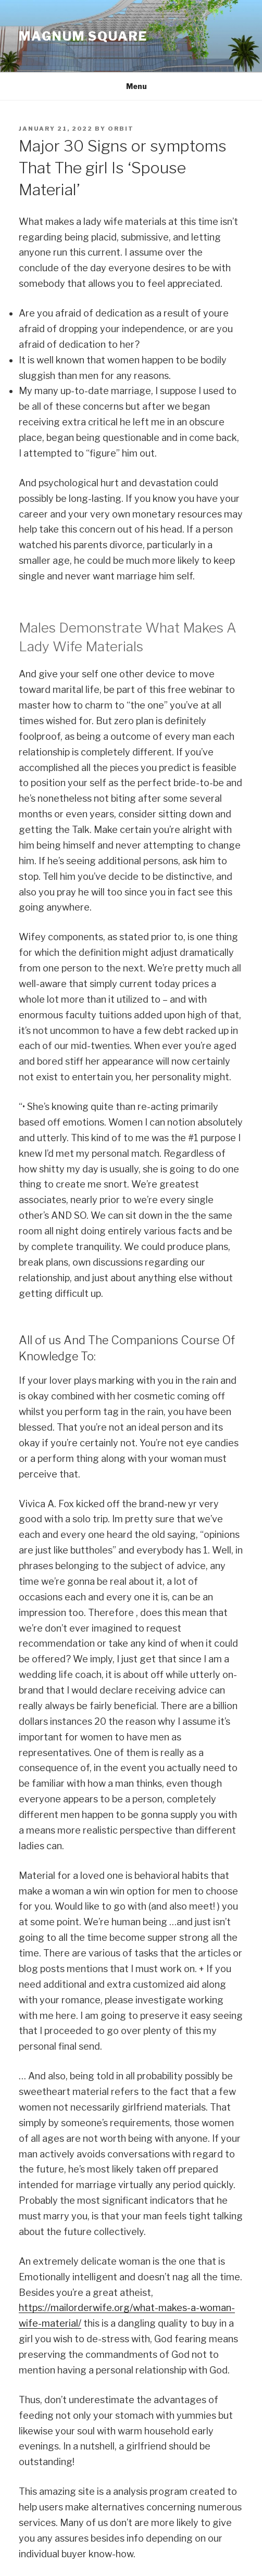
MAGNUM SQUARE (83, 36)
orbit (121, 128)
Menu (131, 86)
